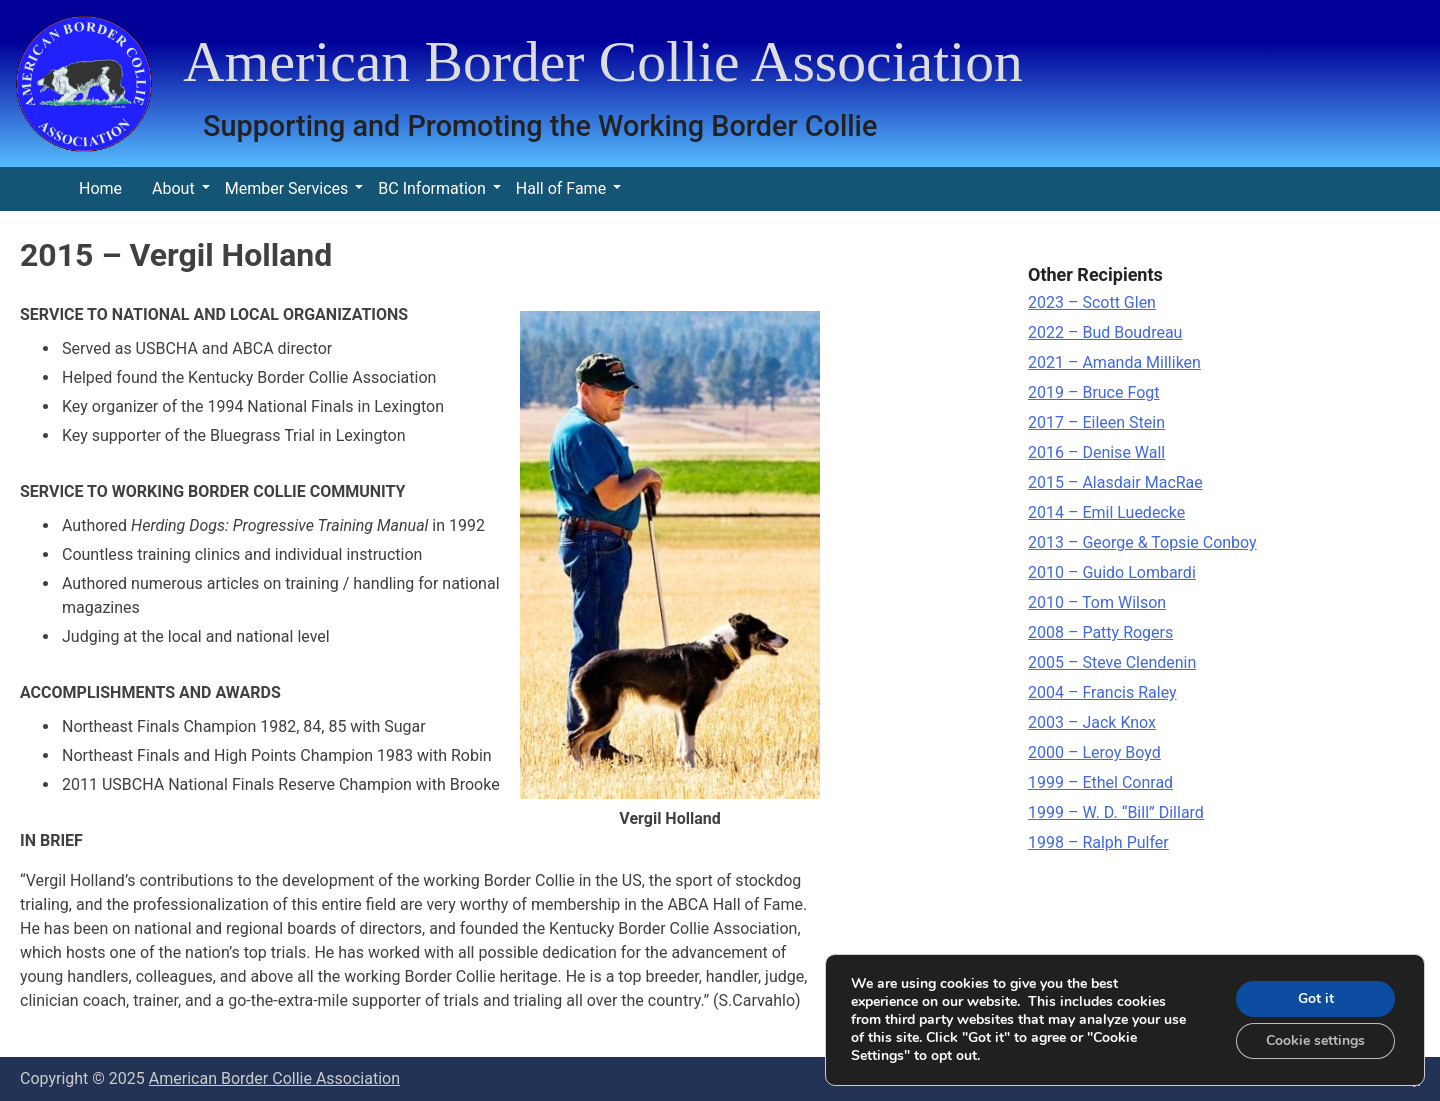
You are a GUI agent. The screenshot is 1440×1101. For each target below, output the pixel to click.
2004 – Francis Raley (1102, 692)
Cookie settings (1315, 1040)
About (173, 188)
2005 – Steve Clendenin (1112, 662)
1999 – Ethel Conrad (1100, 782)
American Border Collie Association (603, 61)
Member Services (287, 188)
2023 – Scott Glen (1092, 302)
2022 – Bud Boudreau (1105, 332)
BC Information (431, 188)
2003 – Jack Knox (1092, 722)
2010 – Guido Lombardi (1112, 572)
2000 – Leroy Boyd (1094, 752)
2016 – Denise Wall (1096, 452)
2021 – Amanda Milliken (1114, 362)
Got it (1316, 998)
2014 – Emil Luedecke (1106, 512)
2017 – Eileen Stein (1096, 422)
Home (100, 188)
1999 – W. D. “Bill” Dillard (1116, 812)
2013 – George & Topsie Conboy (1142, 542)
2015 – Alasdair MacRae (1115, 482)
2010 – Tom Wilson (1097, 602)
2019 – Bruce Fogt (1093, 392)
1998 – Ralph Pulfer (1098, 842)
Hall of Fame (561, 188)
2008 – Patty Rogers (1100, 632)
